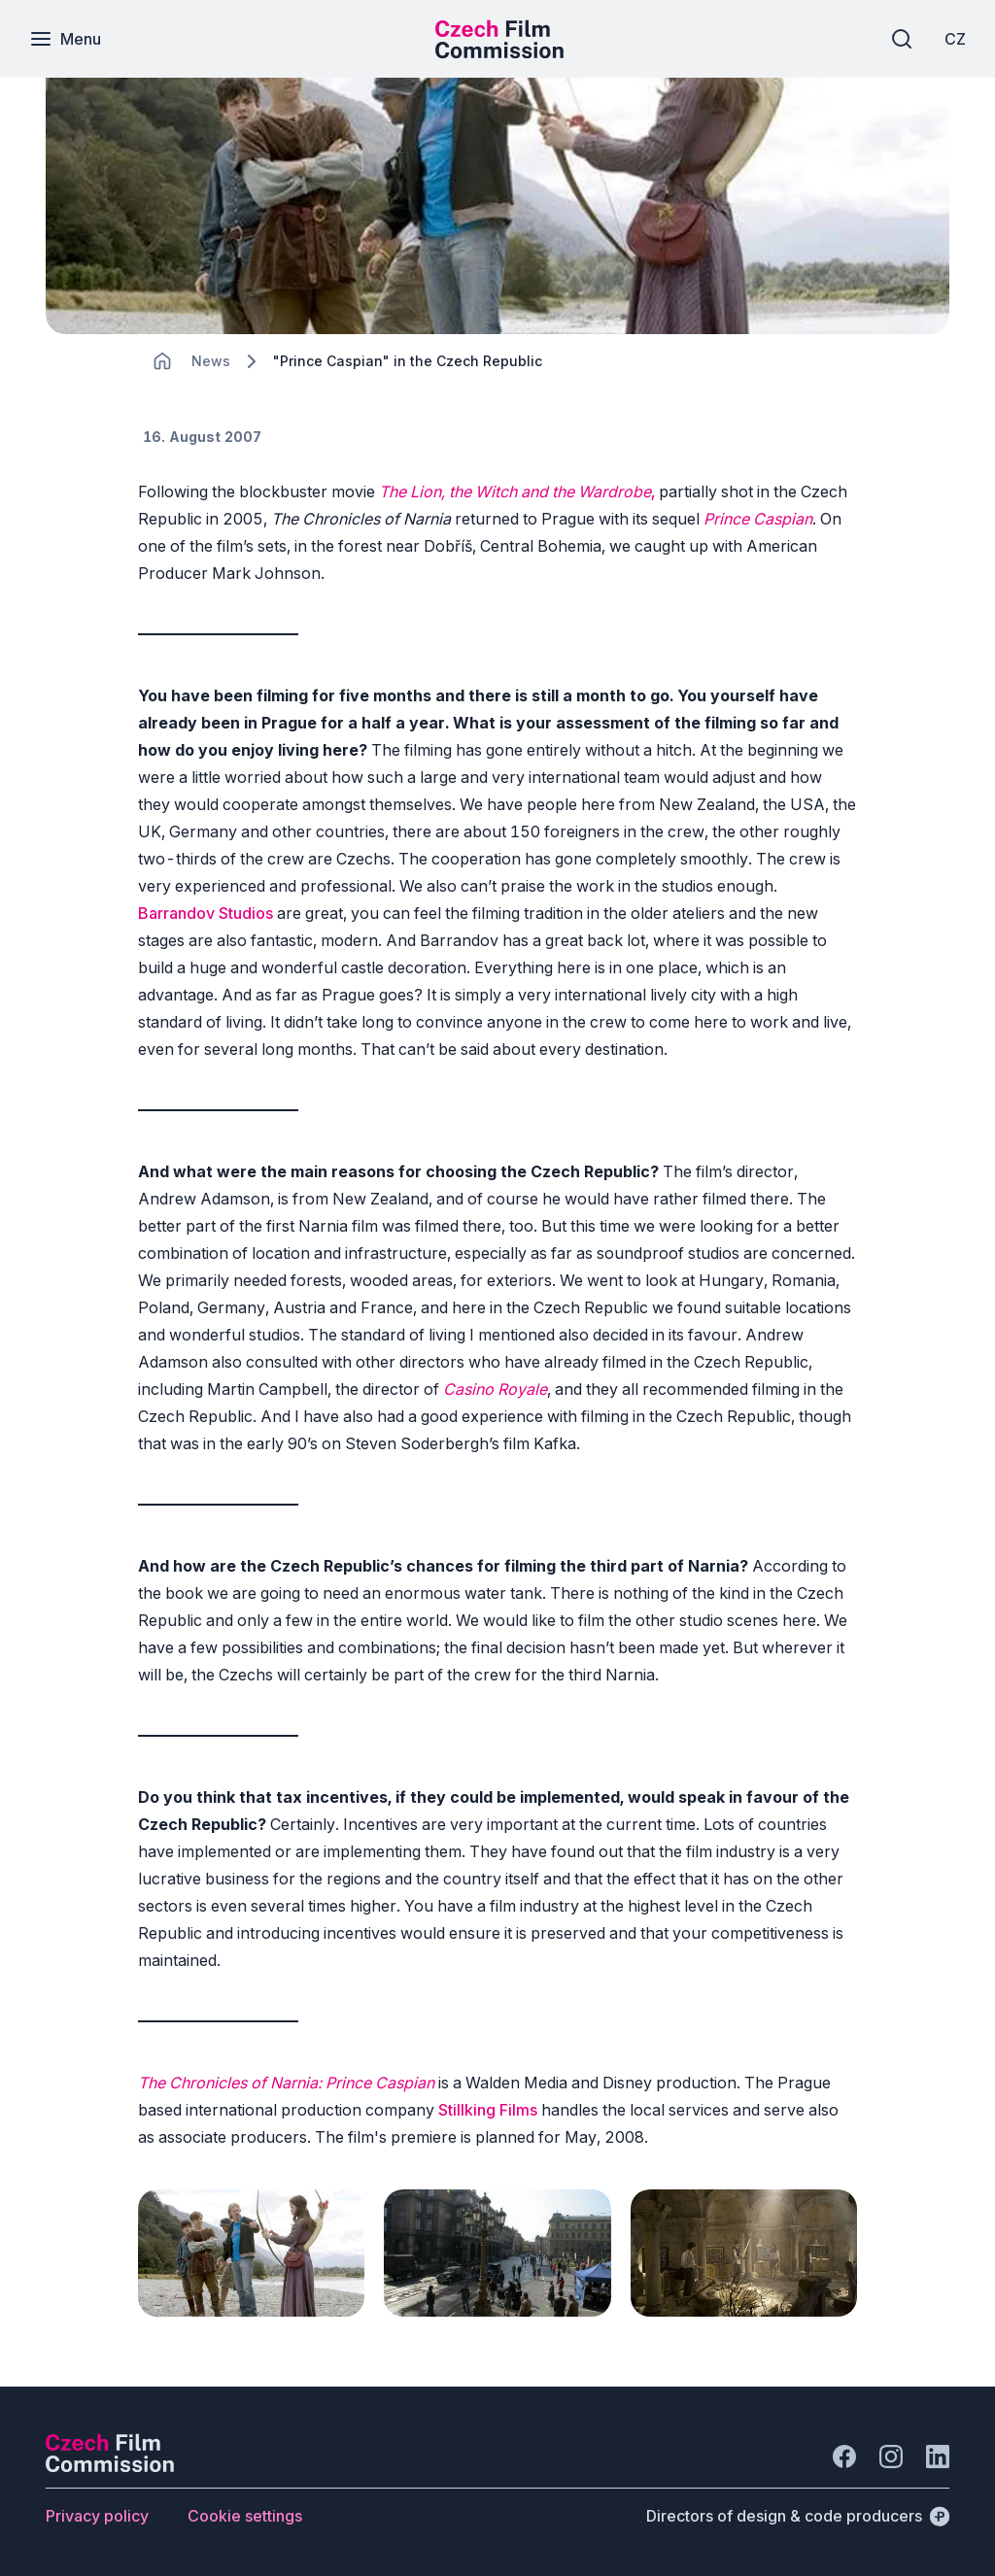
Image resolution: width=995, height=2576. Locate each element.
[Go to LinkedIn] (937, 2456)
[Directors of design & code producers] (797, 2515)
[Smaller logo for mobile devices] (499, 52)
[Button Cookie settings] (245, 2515)
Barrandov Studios (205, 913)
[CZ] (955, 39)
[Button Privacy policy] (97, 2515)
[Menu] (65, 39)
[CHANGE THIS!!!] (162, 361)
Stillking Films (489, 2109)
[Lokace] (210, 361)
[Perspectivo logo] (110, 2466)
